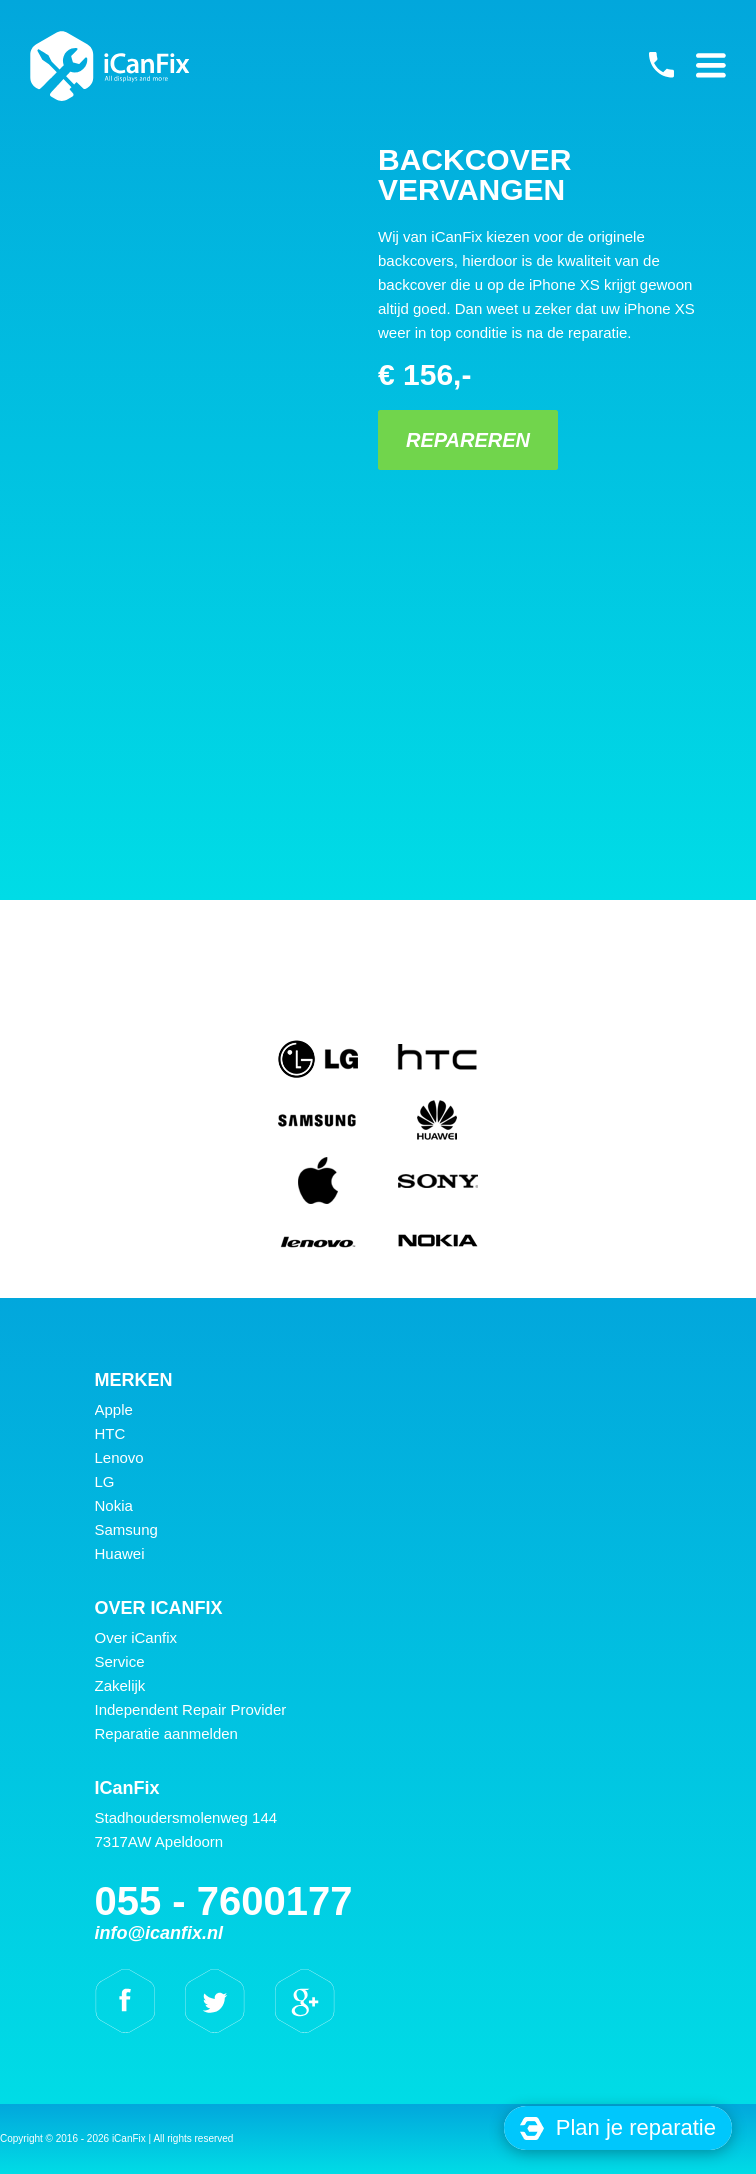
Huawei (120, 1553)
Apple (114, 1409)
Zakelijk (120, 1685)
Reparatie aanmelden (166, 1733)
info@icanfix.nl (159, 1933)
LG (105, 1481)
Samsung (126, 1529)
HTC (110, 1433)
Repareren (468, 440)
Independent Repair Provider (191, 1709)
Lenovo (119, 1457)
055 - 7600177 (661, 65)
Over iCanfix (136, 1637)
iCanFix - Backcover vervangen (110, 66)
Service (120, 1661)
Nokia (114, 1505)
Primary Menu (711, 65)
